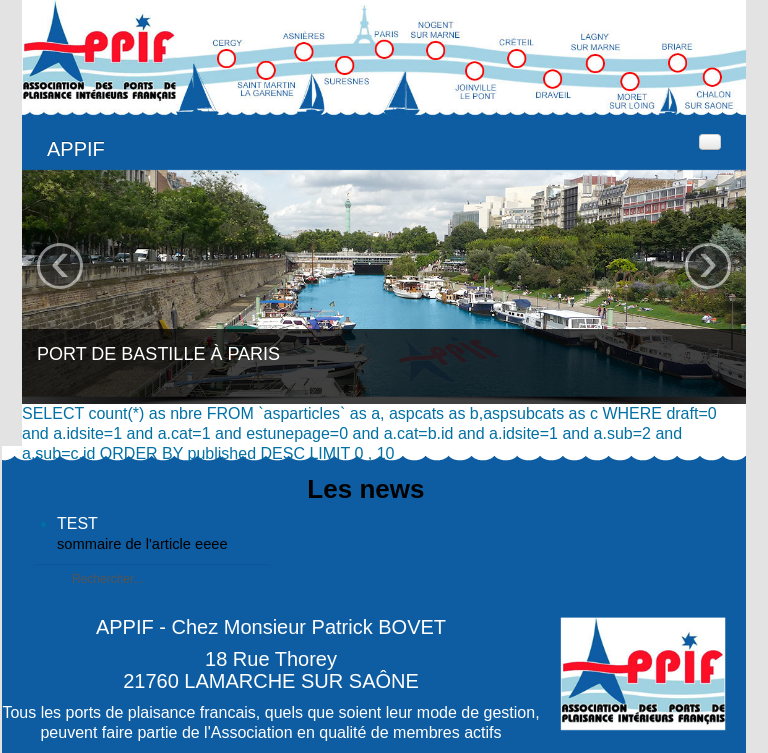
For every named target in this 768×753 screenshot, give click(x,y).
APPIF (76, 149)
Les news (365, 489)
